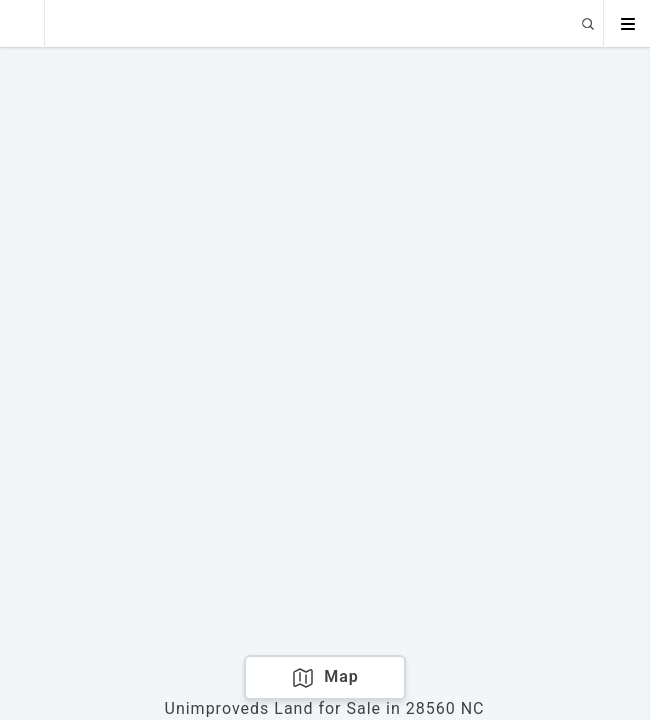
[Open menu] (627, 24)
